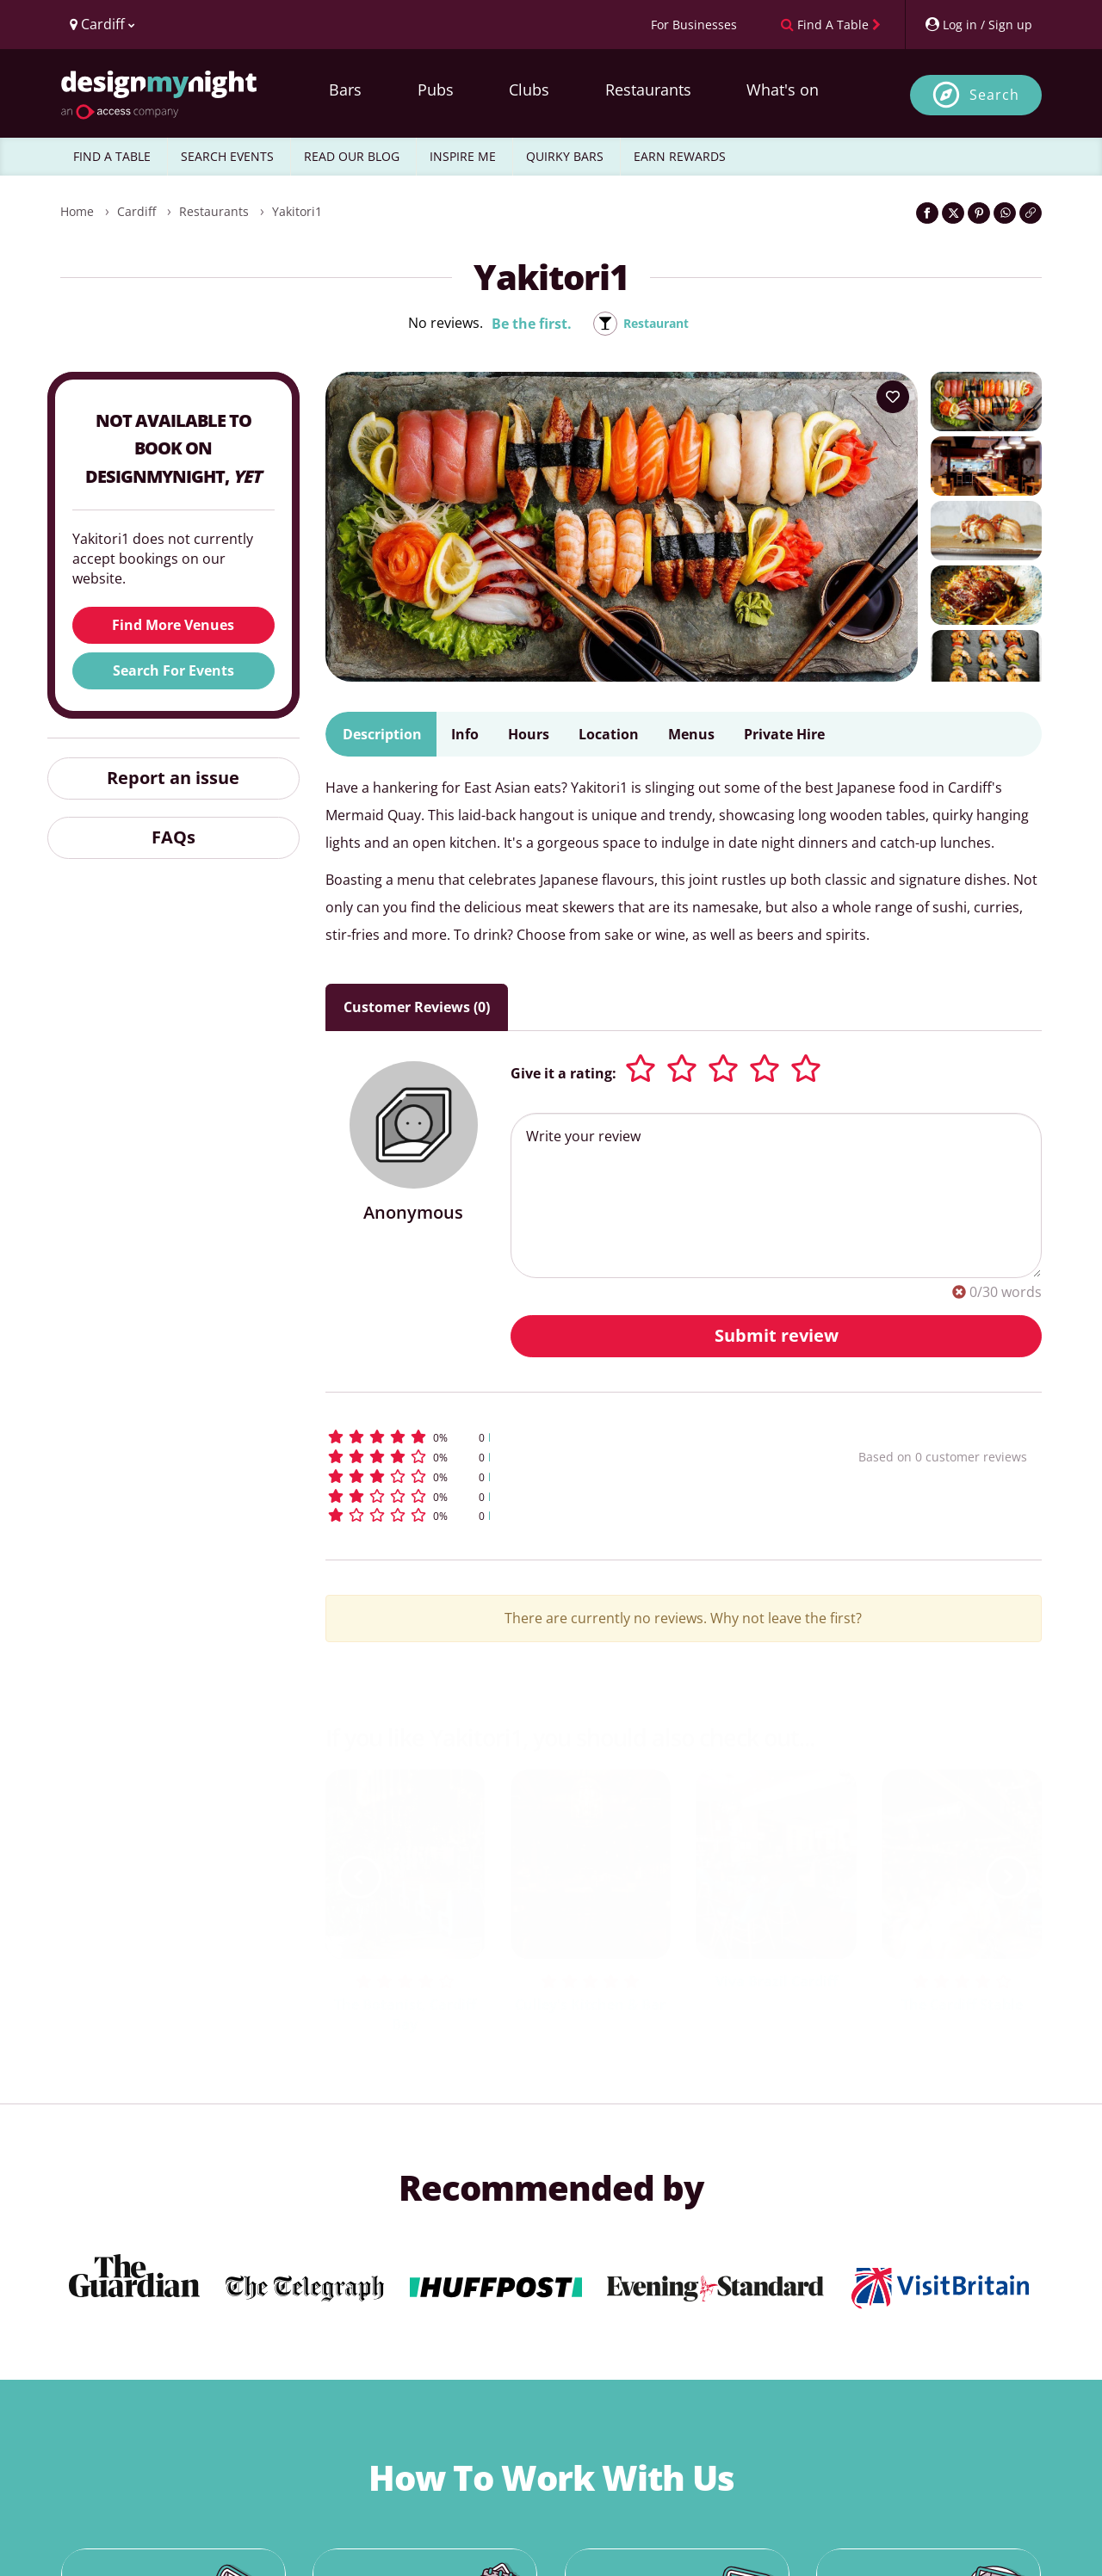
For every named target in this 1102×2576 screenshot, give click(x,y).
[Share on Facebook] (927, 213)
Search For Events (173, 670)
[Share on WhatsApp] (1005, 213)
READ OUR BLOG (351, 156)
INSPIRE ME (463, 156)
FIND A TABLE (112, 156)
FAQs (173, 837)
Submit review (777, 1335)
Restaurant (656, 323)
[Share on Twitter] (953, 213)
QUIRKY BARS (565, 156)
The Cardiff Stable (962, 2004)
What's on (782, 89)
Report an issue (173, 777)
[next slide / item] (1007, 1877)
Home (77, 211)
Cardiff (136, 211)
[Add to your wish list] (892, 396)
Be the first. (526, 323)
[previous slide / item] (359, 1877)
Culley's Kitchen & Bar (590, 2004)
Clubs (529, 89)
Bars (345, 89)
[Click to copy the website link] (1030, 213)
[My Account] (978, 24)
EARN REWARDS (680, 156)
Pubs (436, 89)
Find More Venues (173, 624)
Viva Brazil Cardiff (776, 1981)
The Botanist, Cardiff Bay (405, 2014)
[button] (560, 1437)
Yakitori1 (297, 211)
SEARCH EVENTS (227, 156)
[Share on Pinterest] (979, 213)
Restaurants (648, 89)
